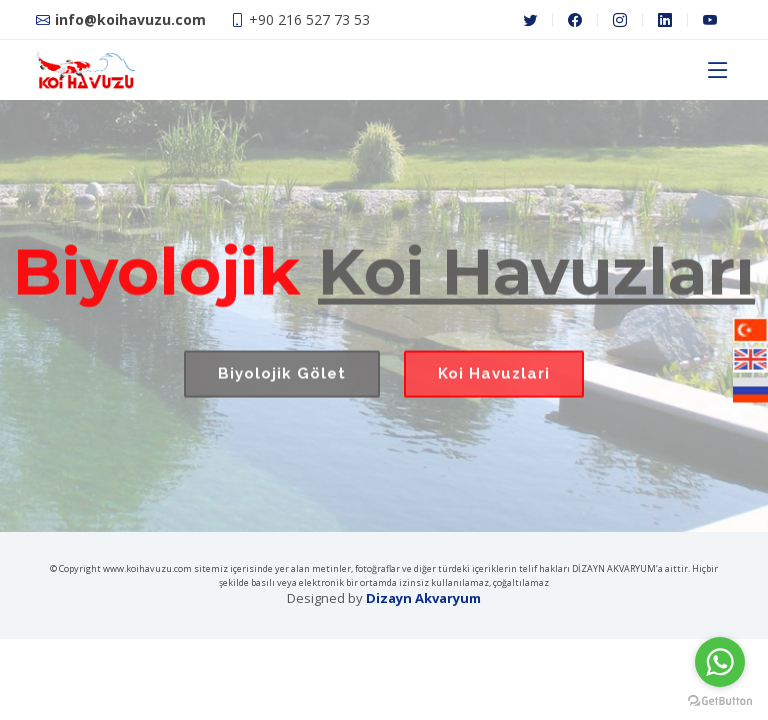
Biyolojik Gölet (282, 384)
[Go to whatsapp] (720, 662)
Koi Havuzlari (494, 384)
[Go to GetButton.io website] (720, 700)
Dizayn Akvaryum (423, 598)
